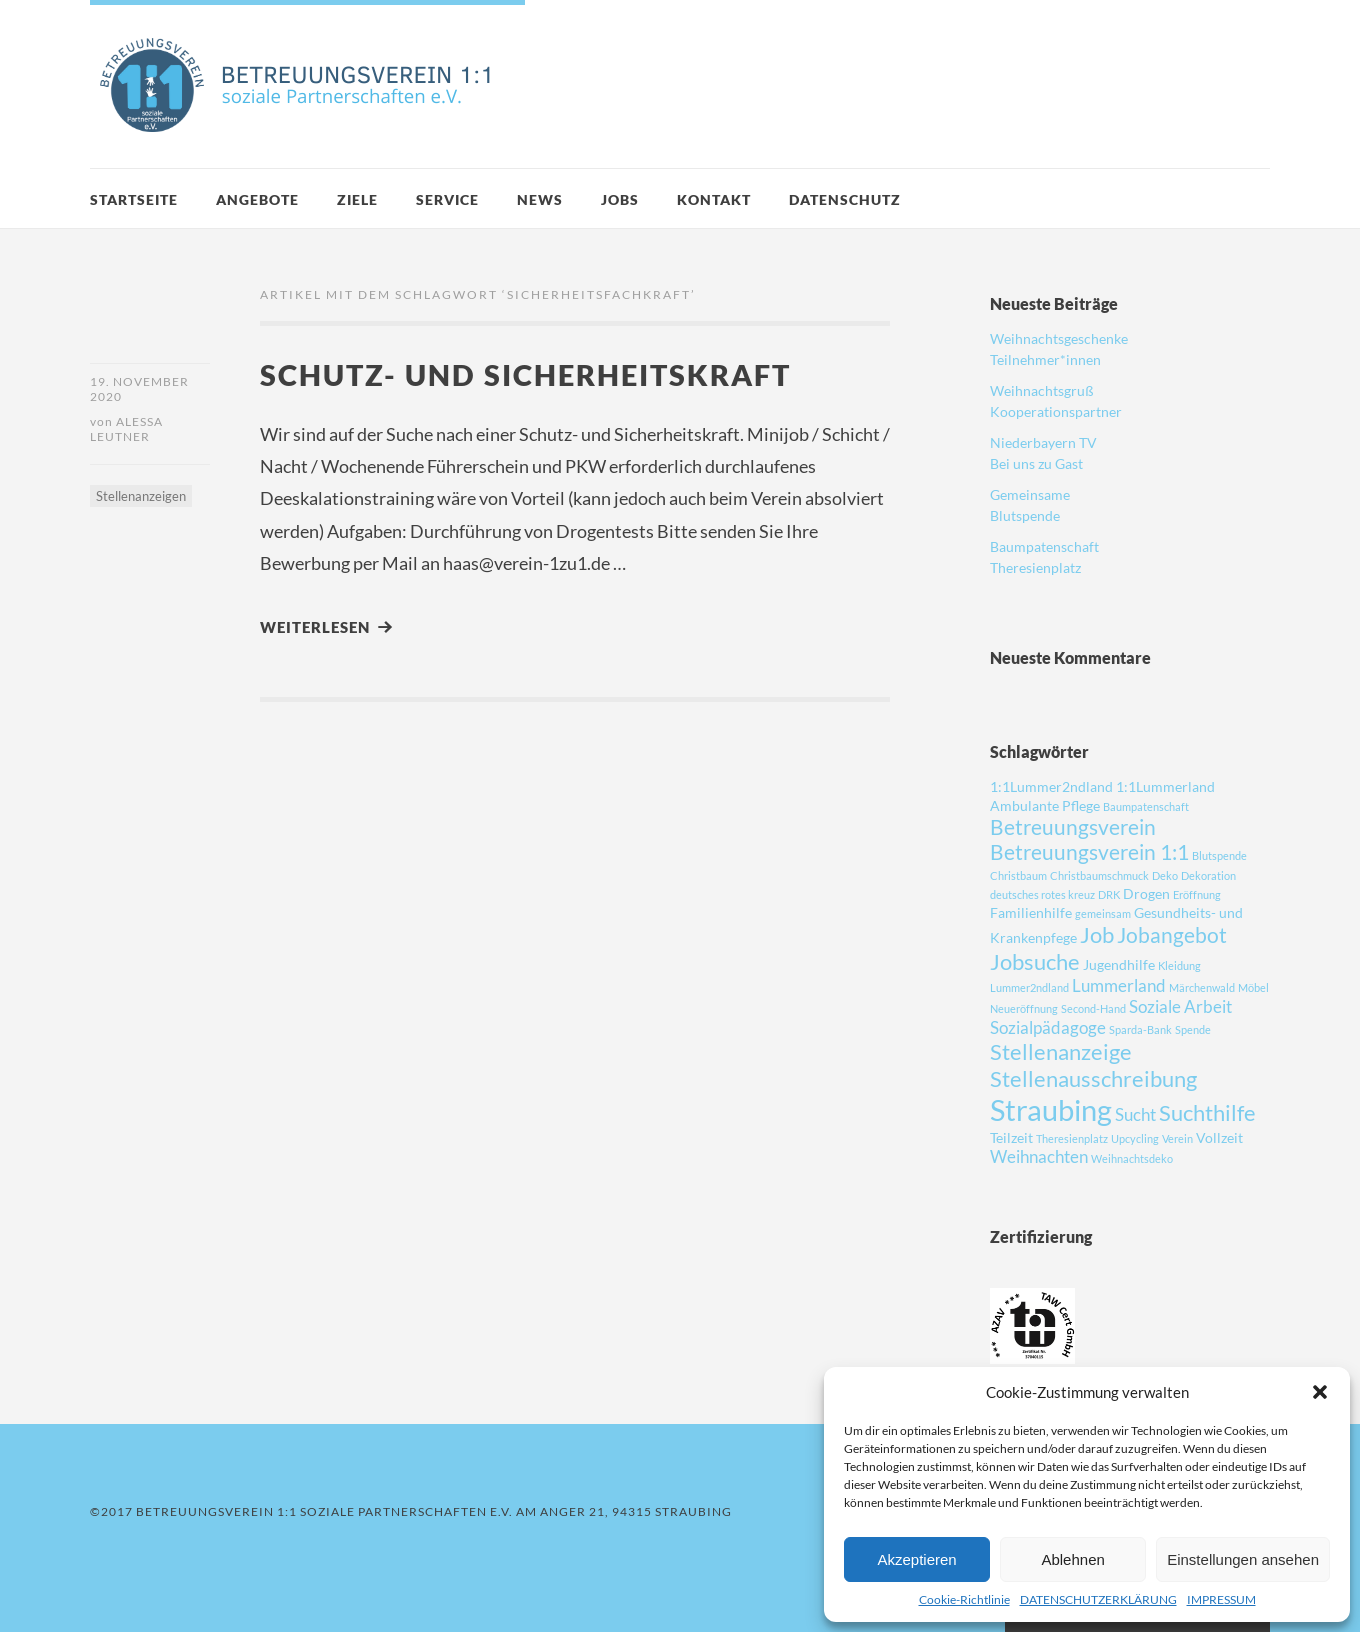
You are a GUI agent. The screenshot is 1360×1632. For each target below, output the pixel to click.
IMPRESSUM (1221, 1599)
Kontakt (714, 199)
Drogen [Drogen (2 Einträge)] (1146, 893)
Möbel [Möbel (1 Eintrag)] (1253, 987)
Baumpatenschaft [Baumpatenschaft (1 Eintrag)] (1146, 806)
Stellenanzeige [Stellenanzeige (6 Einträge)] (1061, 1051)
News (540, 199)
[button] (1320, 1392)
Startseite (134, 199)
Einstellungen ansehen (1243, 1559)
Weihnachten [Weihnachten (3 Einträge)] (1039, 1156)
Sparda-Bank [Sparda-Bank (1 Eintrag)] (1140, 1029)
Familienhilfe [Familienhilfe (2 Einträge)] (1031, 912)
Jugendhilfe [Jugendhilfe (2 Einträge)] (1119, 964)
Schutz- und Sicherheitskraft (525, 374)
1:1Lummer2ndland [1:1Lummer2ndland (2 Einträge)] (1051, 786)
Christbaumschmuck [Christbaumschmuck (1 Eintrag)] (1099, 875)
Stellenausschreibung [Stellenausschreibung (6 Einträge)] (1093, 1078)
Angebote (257, 199)
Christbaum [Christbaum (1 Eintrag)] (1018, 875)
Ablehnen (1072, 1559)
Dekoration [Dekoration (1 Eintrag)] (1208, 875)
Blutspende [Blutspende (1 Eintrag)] (1219, 855)
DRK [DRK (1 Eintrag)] (1109, 894)
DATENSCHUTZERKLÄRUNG (1098, 1599)
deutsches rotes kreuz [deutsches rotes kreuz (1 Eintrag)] (1042, 894)
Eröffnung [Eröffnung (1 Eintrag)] (1197, 894)
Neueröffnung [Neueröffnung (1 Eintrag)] (1024, 1008)
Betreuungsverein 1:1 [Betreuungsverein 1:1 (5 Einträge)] (1089, 851)
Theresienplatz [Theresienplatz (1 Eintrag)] (1072, 1138)
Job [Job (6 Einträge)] (1097, 934)
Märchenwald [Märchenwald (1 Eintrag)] (1202, 987)
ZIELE (357, 199)
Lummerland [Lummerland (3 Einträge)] (1119, 985)
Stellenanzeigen (141, 496)
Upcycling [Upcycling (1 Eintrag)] (1135, 1138)
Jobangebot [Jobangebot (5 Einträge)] (1172, 934)
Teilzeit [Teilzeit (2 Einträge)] (1011, 1137)
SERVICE (447, 199)
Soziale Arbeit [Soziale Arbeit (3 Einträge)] (1180, 1006)
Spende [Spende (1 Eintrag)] (1193, 1029)
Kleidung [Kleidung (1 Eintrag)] (1179, 965)
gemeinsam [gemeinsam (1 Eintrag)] (1103, 913)
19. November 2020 (139, 389)
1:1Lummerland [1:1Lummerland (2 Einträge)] (1165, 786)
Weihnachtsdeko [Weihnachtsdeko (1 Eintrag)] (1132, 1158)
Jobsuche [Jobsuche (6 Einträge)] (1035, 961)
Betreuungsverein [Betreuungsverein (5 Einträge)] (1073, 826)
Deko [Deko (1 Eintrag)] (1165, 875)
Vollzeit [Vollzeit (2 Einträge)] (1219, 1137)
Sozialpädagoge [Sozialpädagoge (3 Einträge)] (1048, 1027)
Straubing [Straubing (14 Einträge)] (1051, 1109)
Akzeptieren (916, 1559)
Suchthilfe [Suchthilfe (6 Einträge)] (1207, 1112)
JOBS (620, 199)
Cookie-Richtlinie (964, 1599)
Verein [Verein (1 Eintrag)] (1177, 1138)
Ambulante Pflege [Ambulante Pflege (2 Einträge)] (1045, 805)
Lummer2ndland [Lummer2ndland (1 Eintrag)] (1029, 987)
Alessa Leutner (126, 429)
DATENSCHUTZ (845, 199)
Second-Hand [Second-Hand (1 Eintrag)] (1093, 1008)
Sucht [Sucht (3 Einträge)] (1135, 1114)
